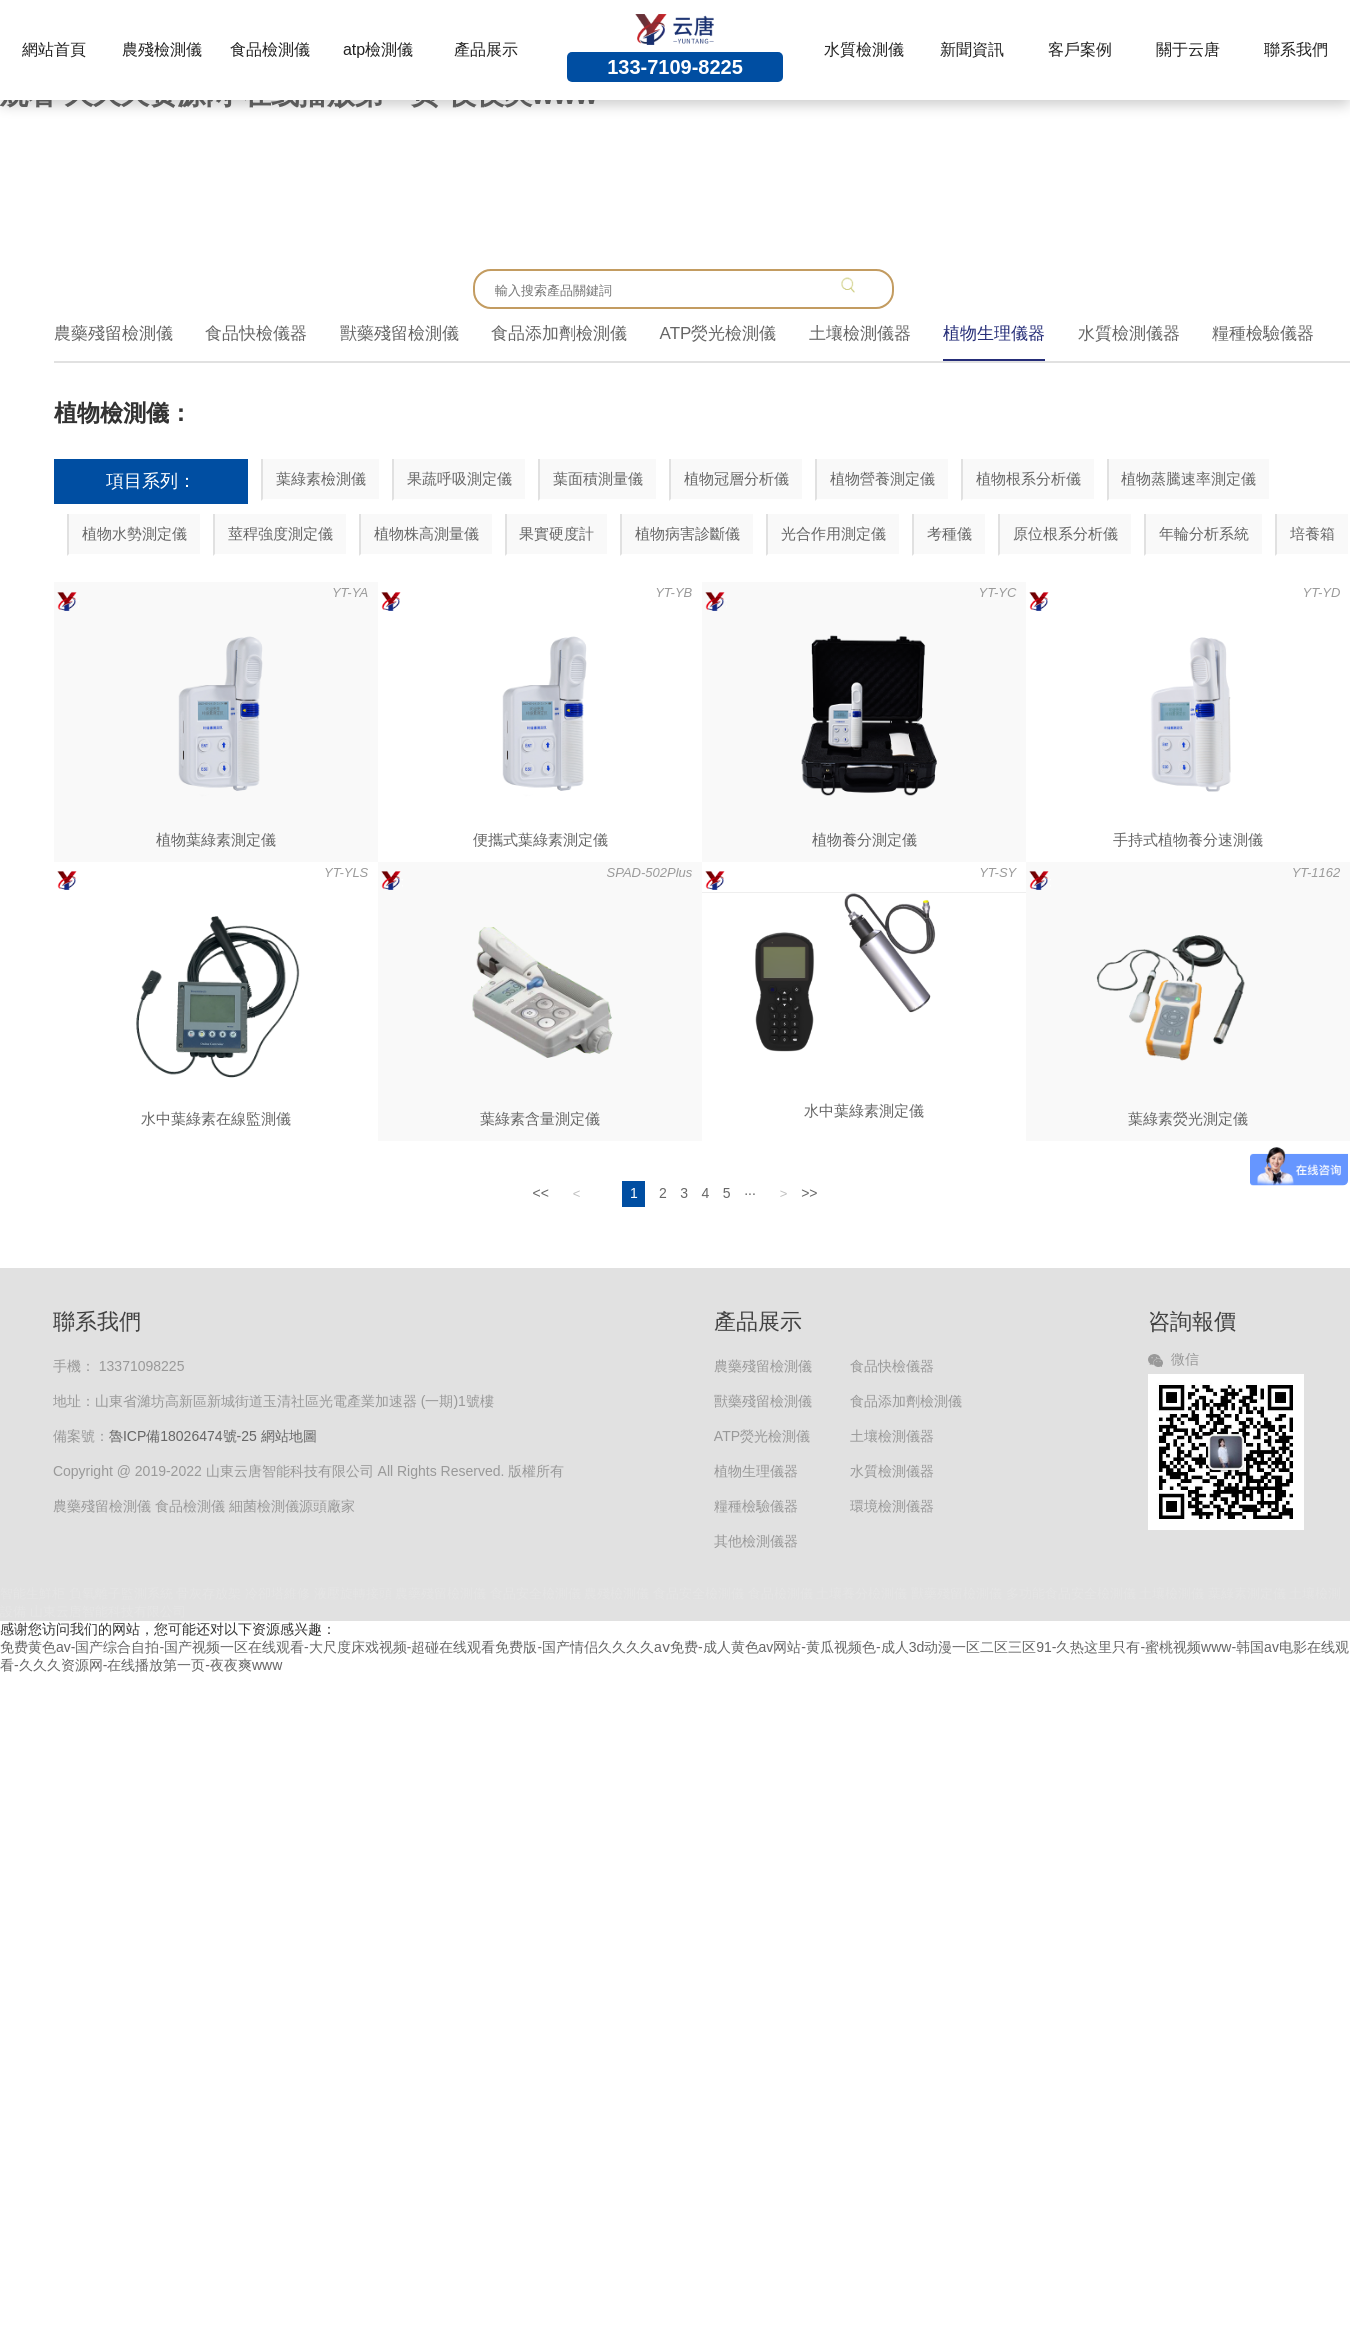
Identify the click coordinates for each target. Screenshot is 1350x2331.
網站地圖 (289, 1436)
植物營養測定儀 (882, 478)
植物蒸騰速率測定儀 (1188, 478)
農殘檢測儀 (162, 49)
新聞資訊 (972, 49)
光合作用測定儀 (833, 533)
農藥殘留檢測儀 (113, 333)
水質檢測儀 (864, 49)
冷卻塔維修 (277, 1593)
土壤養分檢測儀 (861, 1593)
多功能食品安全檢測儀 (1071, 1593)
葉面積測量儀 (598, 478)
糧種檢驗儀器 (1263, 333)
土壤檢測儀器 (860, 333)
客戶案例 (1080, 49)
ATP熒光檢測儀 (718, 333)
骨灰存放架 (208, 1593)
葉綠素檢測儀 (321, 478)
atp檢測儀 (378, 49)
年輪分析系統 (1204, 533)
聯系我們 (1296, 49)
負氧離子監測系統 (121, 1593)
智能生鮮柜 (32, 1593)
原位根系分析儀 (1065, 533)
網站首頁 (54, 49)
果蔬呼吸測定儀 (459, 478)
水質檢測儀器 (1129, 333)
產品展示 (486, 49)
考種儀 (949, 533)
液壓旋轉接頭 (353, 1593)
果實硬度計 (556, 533)
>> (809, 1193)
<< (540, 1193)
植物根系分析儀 (1028, 478)
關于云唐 (1188, 49)
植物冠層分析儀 (736, 478)
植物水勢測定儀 (134, 533)
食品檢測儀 (270, 49)
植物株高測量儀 (426, 533)
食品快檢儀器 (256, 333)
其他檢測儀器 (756, 1541)
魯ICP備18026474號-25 (183, 1436)
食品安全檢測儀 (535, 1593)
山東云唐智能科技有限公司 (108, 1611)
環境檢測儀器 (892, 1506)
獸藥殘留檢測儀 (399, 333)
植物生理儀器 (994, 333)
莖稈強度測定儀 (280, 533)
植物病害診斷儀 (687, 533)
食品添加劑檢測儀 (559, 333)
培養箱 (1312, 533)
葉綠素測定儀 (1247, 1593)
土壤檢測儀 (1171, 1593)
